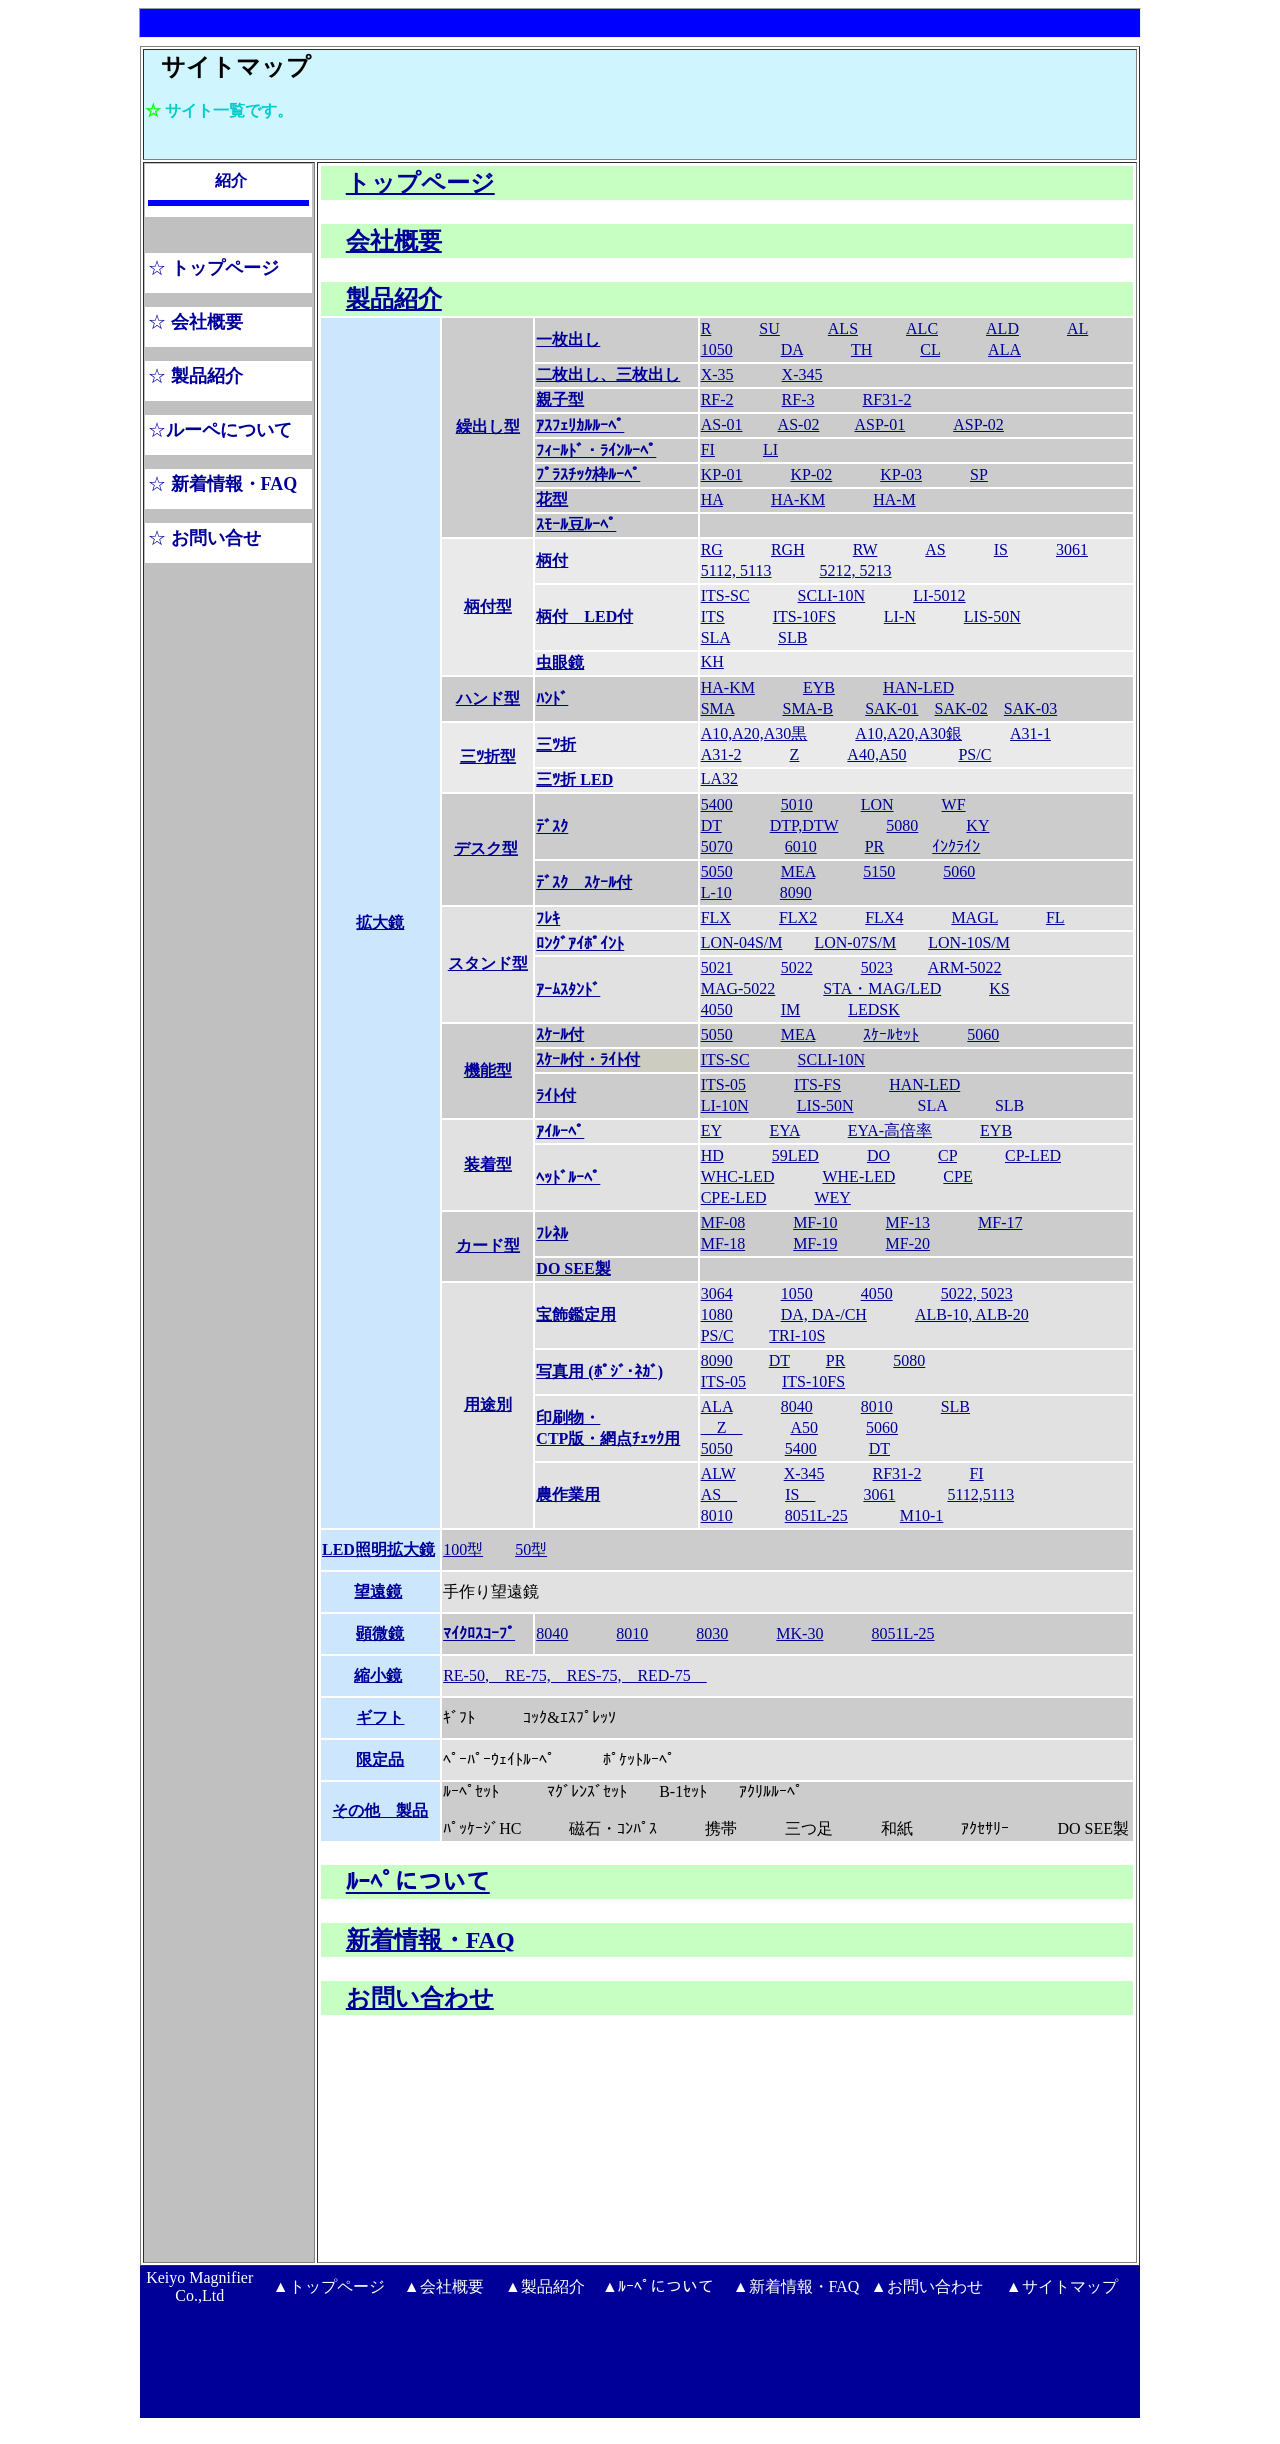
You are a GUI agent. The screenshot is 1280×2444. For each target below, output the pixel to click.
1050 (797, 1293)
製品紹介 (394, 299)
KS (999, 988)
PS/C (974, 754)
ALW (718, 1473)
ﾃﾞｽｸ (552, 826)
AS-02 (799, 424)
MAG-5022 (738, 988)
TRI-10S (797, 1335)
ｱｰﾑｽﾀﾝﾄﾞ (568, 989)
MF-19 (815, 1243)
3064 (717, 1293)
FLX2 (798, 917)
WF (954, 804)
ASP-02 (978, 424)
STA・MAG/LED (882, 988)
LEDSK (874, 1009)
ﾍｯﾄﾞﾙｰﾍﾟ (568, 1177)
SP (979, 474)
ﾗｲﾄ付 (556, 1095)
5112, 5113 (736, 570)
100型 (463, 1549)
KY (977, 825)
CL (930, 349)
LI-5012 (939, 595)
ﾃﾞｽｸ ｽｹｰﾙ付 (584, 882)
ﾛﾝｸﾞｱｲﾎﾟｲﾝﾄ (580, 943)
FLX (716, 917)
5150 (879, 871)
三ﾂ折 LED (574, 779)
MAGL (974, 917)
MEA (798, 871)
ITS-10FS (804, 616)
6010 (801, 846)
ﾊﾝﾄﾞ (552, 698)
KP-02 (811, 474)
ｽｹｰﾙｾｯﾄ (891, 1034)
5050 (717, 871)
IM (791, 1009)
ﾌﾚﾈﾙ (552, 1233)
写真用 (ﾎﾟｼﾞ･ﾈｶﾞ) (599, 1371)
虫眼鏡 (560, 662)
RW (865, 549)
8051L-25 (816, 1515)
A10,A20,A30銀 (908, 733)
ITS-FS (817, 1084)
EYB (819, 687)
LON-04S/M (742, 942)
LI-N (900, 616)
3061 (1072, 549)
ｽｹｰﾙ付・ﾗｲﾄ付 (588, 1059)
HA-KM (798, 499)
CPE (957, 1176)
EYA (784, 1130)
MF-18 (723, 1243)
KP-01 (722, 474)
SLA (715, 637)
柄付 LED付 (584, 616)
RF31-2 (887, 399)
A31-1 (1030, 733)
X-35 (717, 374)
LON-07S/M (855, 942)
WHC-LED (738, 1176)
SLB (792, 637)
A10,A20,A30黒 (754, 733)
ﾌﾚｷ (548, 918)
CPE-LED (734, 1197)
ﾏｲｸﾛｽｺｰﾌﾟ (479, 1633)
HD (712, 1155)
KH (712, 661)
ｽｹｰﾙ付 (560, 1034)
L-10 (716, 892)
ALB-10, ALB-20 (972, 1314)
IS (1001, 549)
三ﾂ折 (556, 744)
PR (875, 846)
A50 (804, 1427)
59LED (795, 1155)
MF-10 (815, 1222)
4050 (717, 1009)
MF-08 (723, 1222)
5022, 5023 (977, 1293)
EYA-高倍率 (890, 1130)
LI (770, 449)
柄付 (552, 560)
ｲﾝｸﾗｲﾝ (956, 846)
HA (712, 499)
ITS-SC (725, 595)
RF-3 (798, 399)
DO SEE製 (573, 1268)
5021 (717, 967)
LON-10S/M (969, 942)
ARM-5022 (965, 967)
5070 (717, 846)
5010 (797, 804)
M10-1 (922, 1515)
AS (935, 549)
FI (708, 449)
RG (712, 549)
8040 (797, 1406)
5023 (877, 967)
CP (947, 1155)
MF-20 (908, 1243)
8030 (712, 1633)
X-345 (802, 374)
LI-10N (725, 1105)
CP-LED (1033, 1155)
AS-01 (722, 424)
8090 (796, 892)
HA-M (894, 499)
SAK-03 (1030, 708)
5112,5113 (980, 1494)
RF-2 (717, 399)
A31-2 (721, 754)
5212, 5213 (856, 570)
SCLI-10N (832, 595)
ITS (713, 616)
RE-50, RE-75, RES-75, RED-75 (575, 1675)
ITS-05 (723, 1084)
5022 (797, 967)
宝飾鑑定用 (576, 1314)
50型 (531, 1549)
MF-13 (908, 1222)
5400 (717, 804)
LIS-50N (992, 616)
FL (1055, 917)
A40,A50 (876, 754)
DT (711, 825)
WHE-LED (858, 1176)
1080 (717, 1314)
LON (877, 804)
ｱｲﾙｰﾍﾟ (560, 1131)
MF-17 (1000, 1222)
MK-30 (799, 1633)
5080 (902, 825)
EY (711, 1130)
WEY (832, 1197)
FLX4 (884, 917)
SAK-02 (961, 708)
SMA (718, 708)
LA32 (719, 778)
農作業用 (568, 1494)
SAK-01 (891, 708)
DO (878, 1155)
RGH (788, 549)
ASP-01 (880, 424)
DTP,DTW (804, 825)
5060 (959, 871)
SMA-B (807, 708)
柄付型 (488, 606)
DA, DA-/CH (824, 1314)
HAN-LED (918, 687)
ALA (1004, 349)
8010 (877, 1406)
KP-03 (901, 474)
